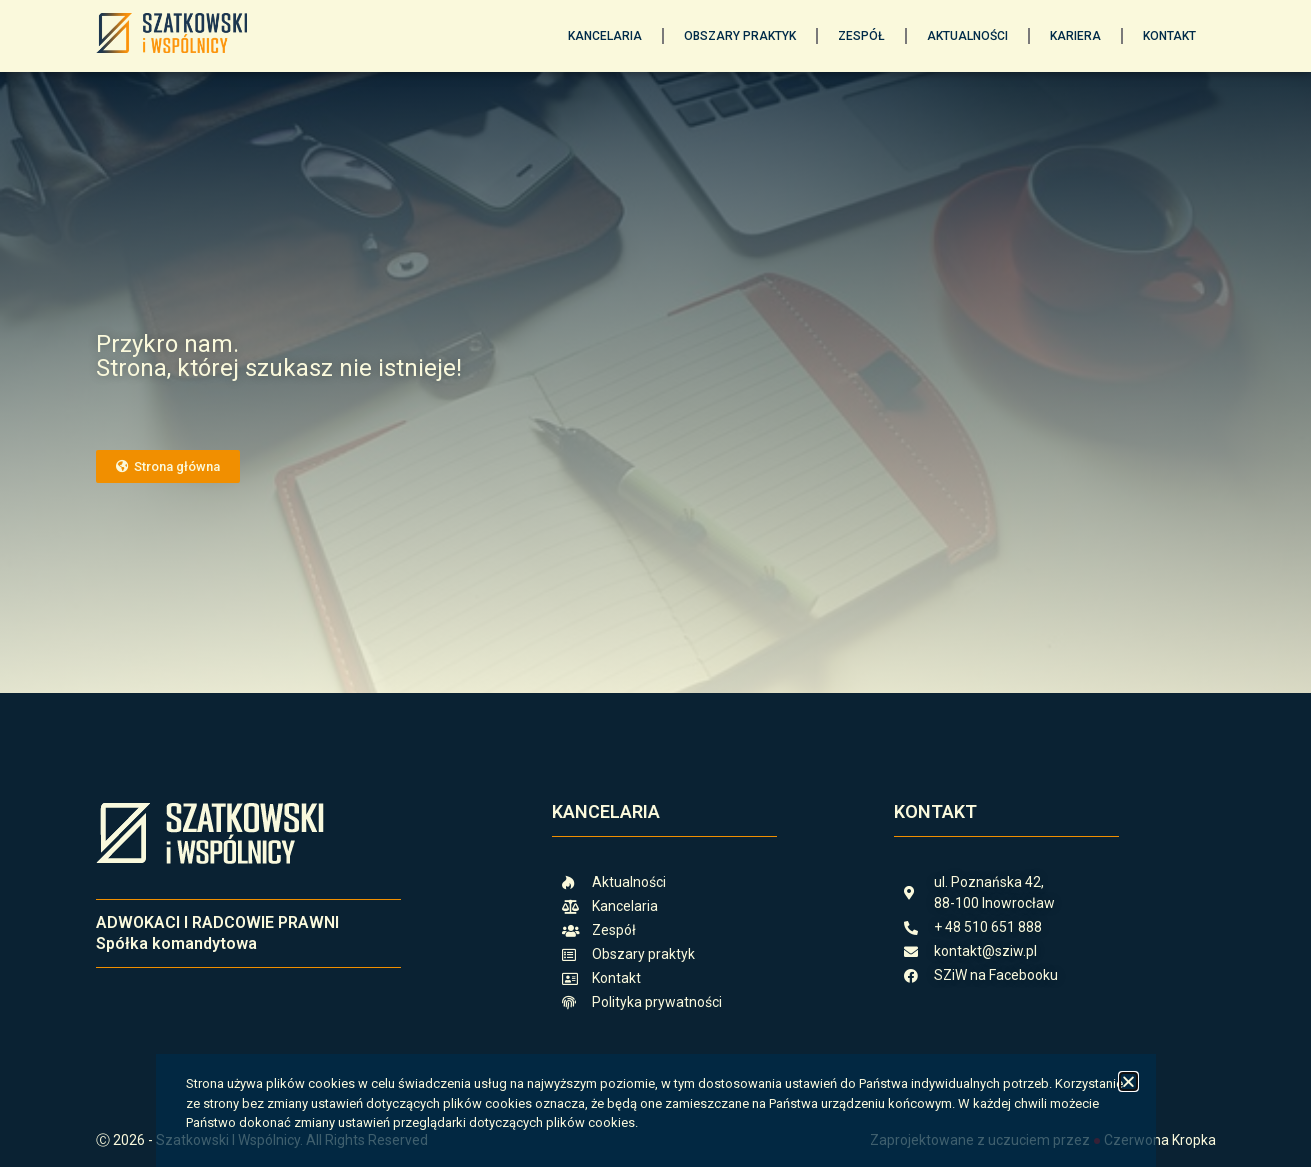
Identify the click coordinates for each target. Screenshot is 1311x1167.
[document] (655, 583)
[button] (1128, 1081)
